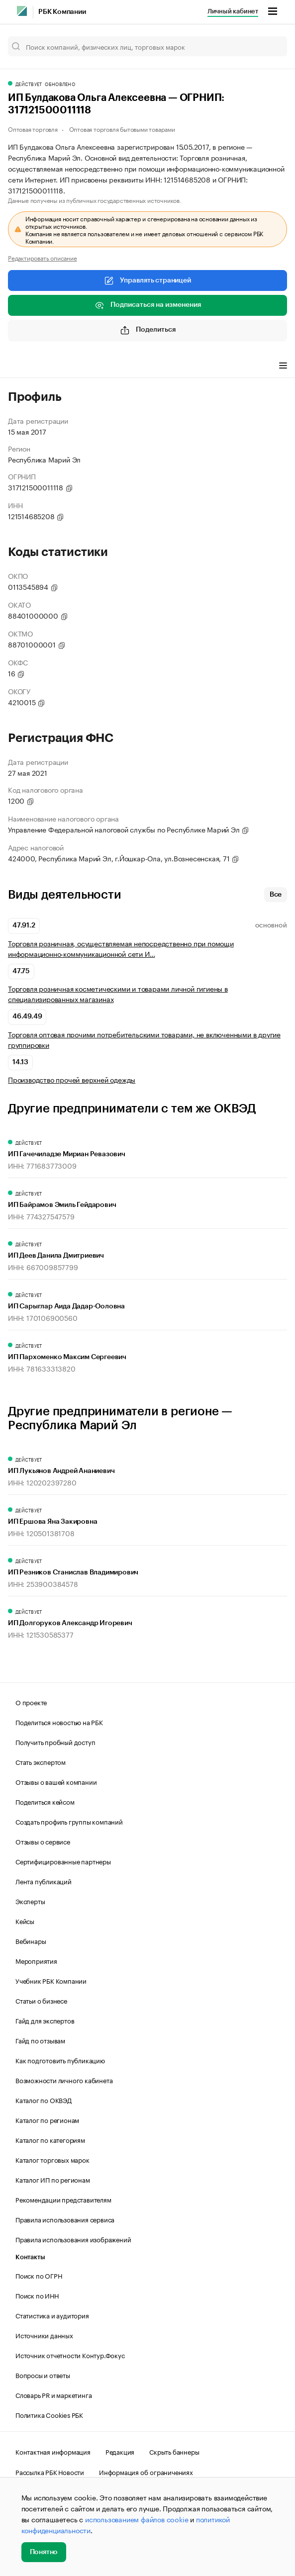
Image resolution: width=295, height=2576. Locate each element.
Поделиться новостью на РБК (59, 1722)
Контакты (30, 2257)
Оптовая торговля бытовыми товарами (122, 128)
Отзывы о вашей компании (56, 1781)
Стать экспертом (40, 1761)
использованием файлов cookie (136, 2518)
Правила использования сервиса (64, 2219)
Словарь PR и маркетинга (53, 2394)
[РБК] (22, 11)
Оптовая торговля (33, 128)
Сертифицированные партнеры (63, 1861)
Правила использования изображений (73, 2239)
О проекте (31, 1702)
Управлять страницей (147, 280)
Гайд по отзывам (40, 2040)
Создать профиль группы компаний (69, 1821)
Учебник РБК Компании (51, 1980)
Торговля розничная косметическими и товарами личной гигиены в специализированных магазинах (118, 993)
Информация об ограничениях (146, 2472)
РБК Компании (62, 11)
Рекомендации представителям (63, 2199)
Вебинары (30, 1940)
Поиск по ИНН (37, 2295)
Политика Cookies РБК (49, 2414)
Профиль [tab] (22, 366)
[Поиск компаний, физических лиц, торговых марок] (147, 46)
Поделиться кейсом (45, 1801)
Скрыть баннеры (174, 2451)
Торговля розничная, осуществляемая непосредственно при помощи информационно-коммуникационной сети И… (121, 948)
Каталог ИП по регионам (52, 2179)
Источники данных (44, 2335)
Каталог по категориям (50, 2139)
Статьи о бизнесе (41, 2000)
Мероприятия (36, 1960)
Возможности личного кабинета (63, 2080)
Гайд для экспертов (44, 2020)
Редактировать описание (42, 257)
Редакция (119, 2451)
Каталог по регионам (47, 2119)
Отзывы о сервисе (42, 1841)
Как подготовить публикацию (60, 2060)
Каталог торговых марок (52, 2159)
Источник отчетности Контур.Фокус (70, 2355)
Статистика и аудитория (52, 2315)
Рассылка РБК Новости (49, 2472)
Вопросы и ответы (42, 2375)
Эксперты (30, 1901)
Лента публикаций (43, 1881)
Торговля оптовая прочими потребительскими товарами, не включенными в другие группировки (144, 1039)
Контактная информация (53, 2451)
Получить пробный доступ (55, 1742)
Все (276, 894)
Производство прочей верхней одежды (71, 1079)
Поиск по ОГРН (38, 2275)
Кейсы (24, 1921)
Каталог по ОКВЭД (43, 2100)
